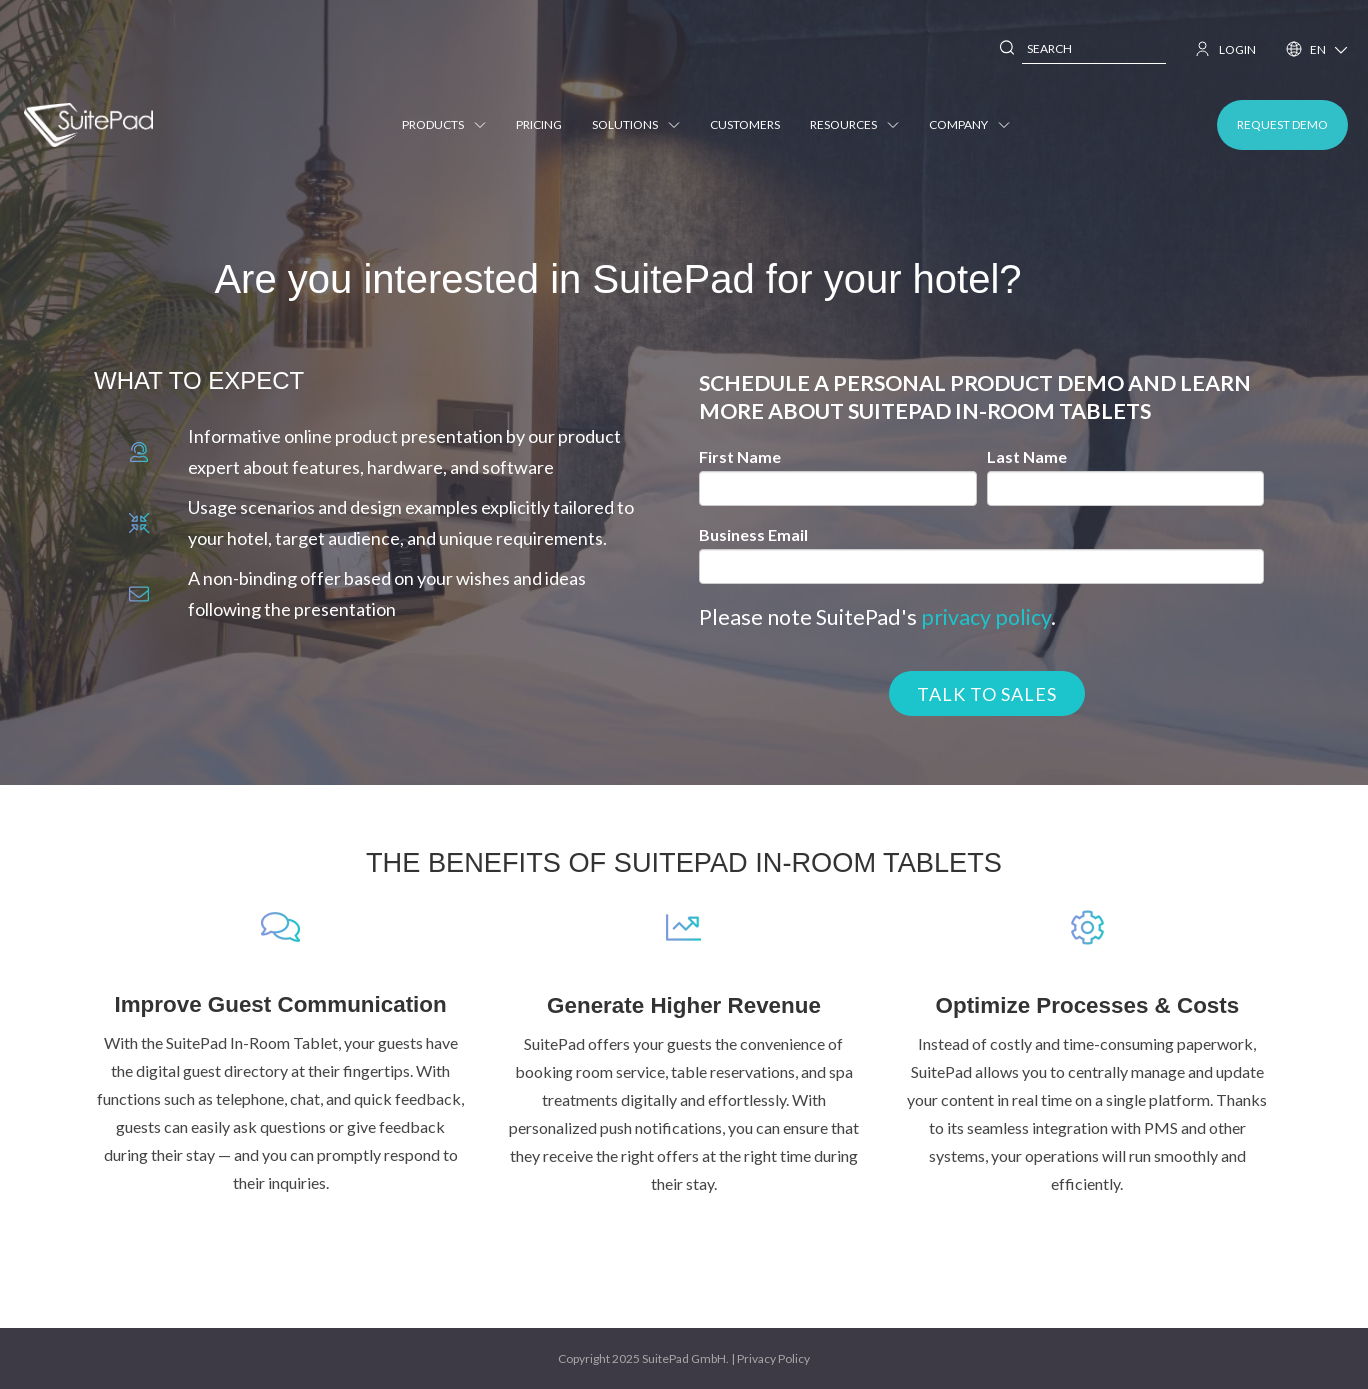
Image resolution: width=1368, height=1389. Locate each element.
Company (976, 124)
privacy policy (986, 617)
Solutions (643, 124)
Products (451, 124)
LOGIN (1226, 49)
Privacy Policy (773, 1358)
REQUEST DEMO (1282, 124)
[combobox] (1094, 49)
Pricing (546, 124)
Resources (861, 124)
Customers (752, 124)
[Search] (1008, 49)
